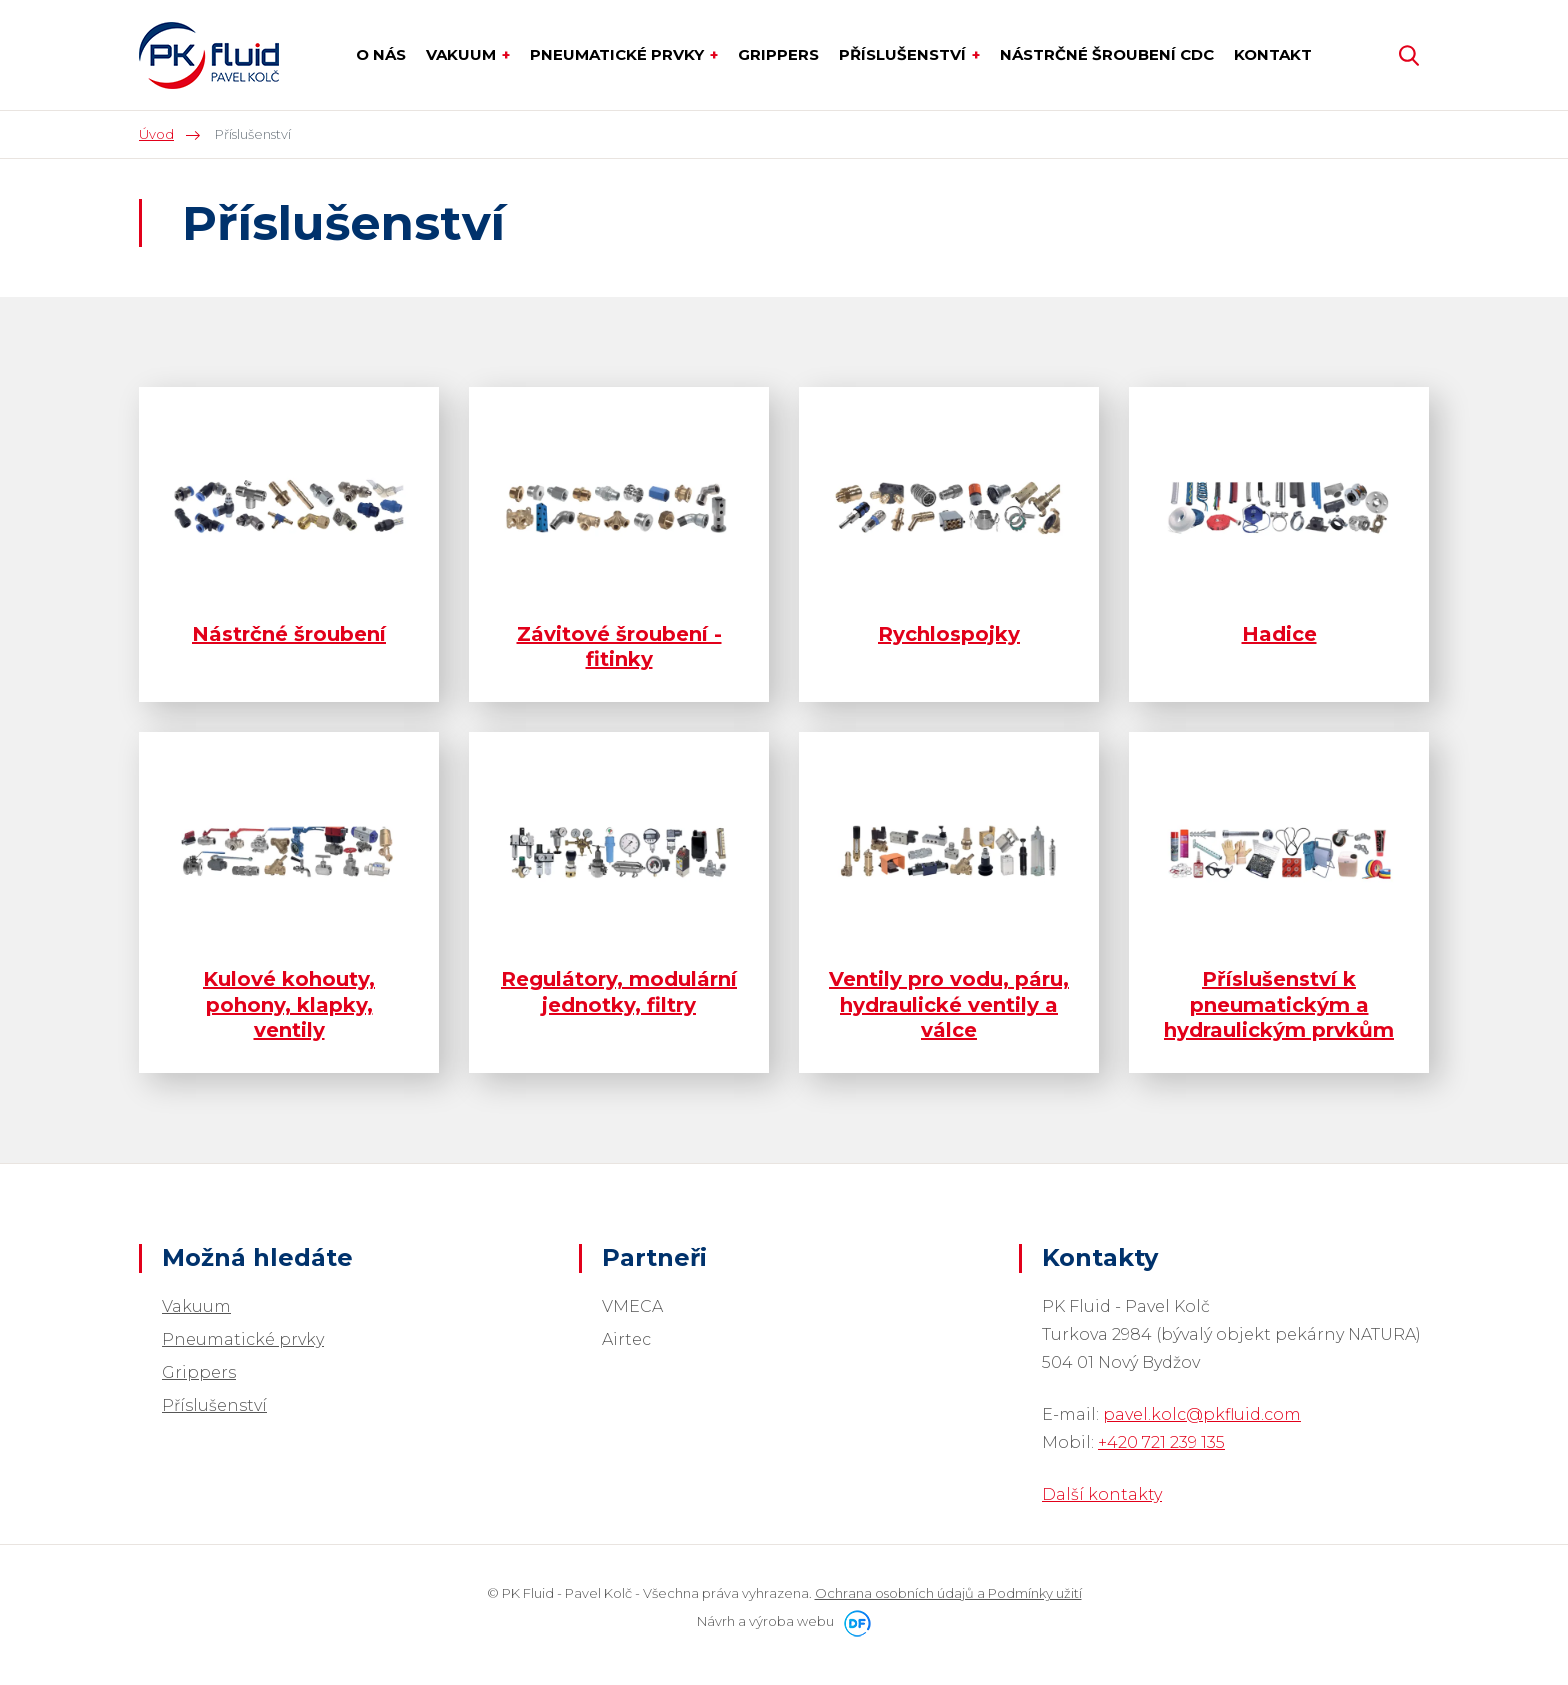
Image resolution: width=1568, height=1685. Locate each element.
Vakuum (196, 1306)
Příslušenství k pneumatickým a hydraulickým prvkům (1279, 1004)
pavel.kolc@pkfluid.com (1202, 1414)
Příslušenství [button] (904, 54)
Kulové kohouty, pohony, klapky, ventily (289, 1004)
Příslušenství (214, 1405)
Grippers (199, 1372)
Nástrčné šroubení (289, 634)
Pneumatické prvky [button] (619, 54)
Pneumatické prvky (243, 1339)
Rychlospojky (949, 634)
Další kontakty (1102, 1494)
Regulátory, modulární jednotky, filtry (619, 991)
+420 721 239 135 (1161, 1442)
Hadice (1279, 634)
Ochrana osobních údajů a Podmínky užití (948, 1593)
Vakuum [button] (463, 54)
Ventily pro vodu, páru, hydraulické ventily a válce (949, 1004)
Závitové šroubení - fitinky (619, 646)
